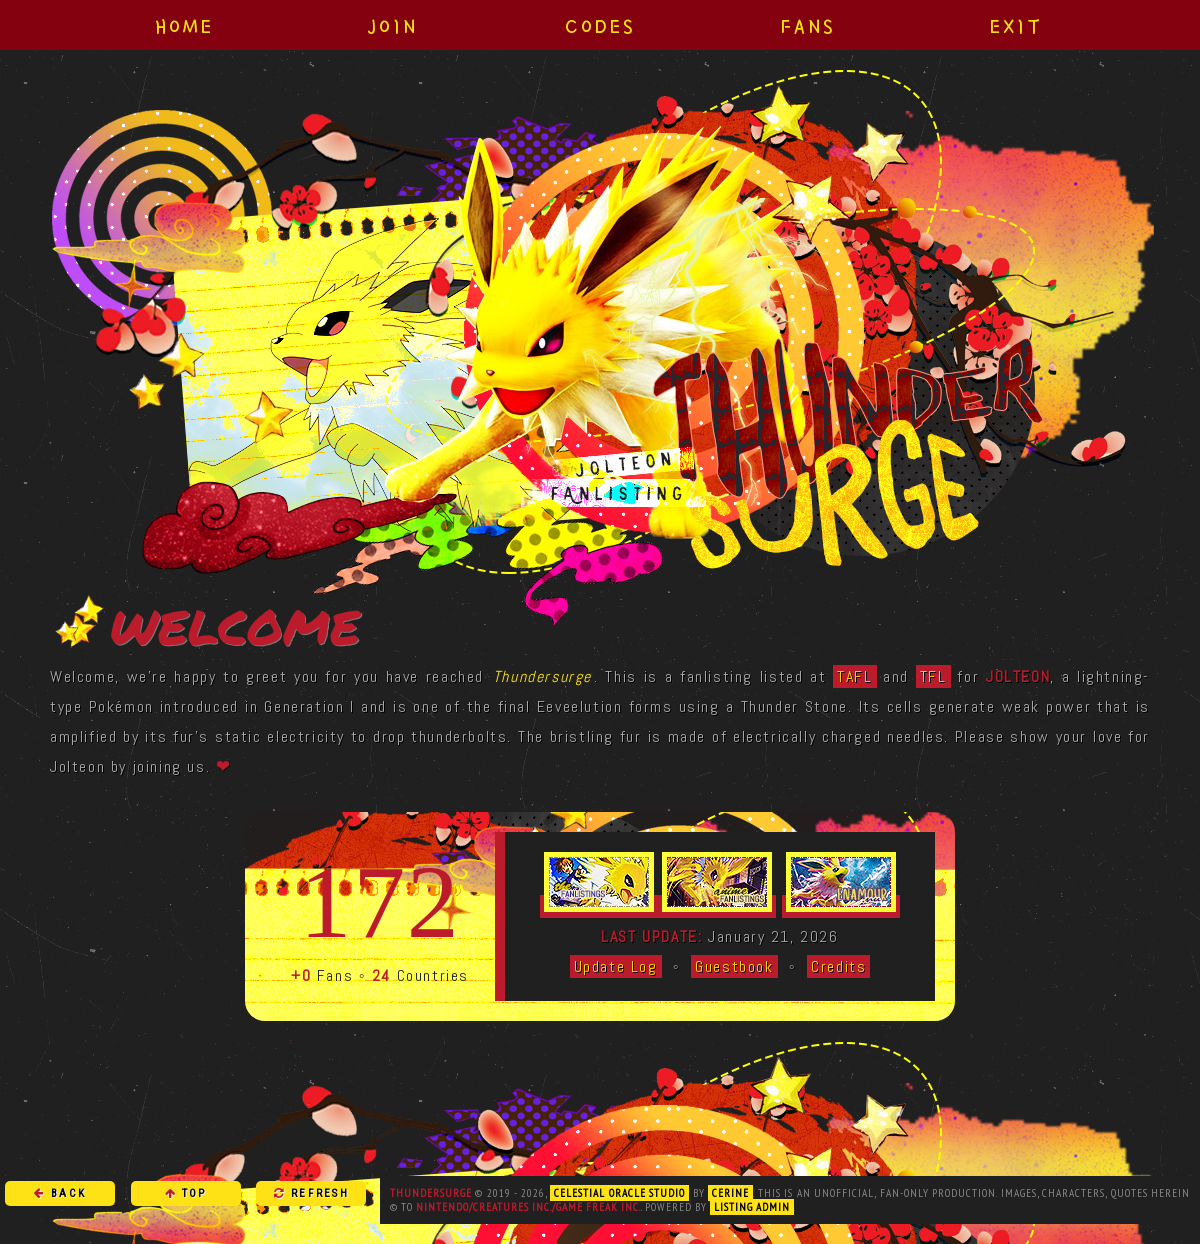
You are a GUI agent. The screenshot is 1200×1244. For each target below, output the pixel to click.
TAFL (854, 676)
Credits (838, 966)
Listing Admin (752, 1207)
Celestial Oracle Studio (619, 1193)
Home (184, 26)
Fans (808, 26)
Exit (1016, 26)
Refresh (311, 1193)
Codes (600, 26)
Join (392, 26)
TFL (933, 676)
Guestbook (734, 966)
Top (186, 1193)
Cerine (730, 1193)
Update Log (616, 966)
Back (60, 1193)
